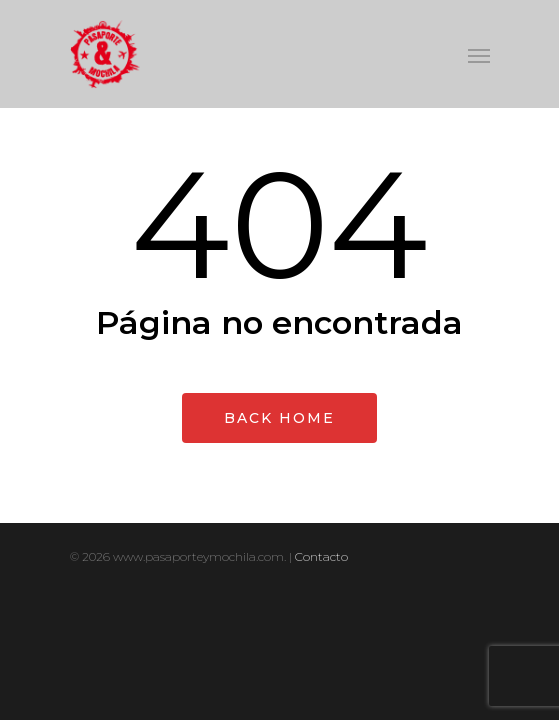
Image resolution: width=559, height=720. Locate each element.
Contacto (321, 556)
